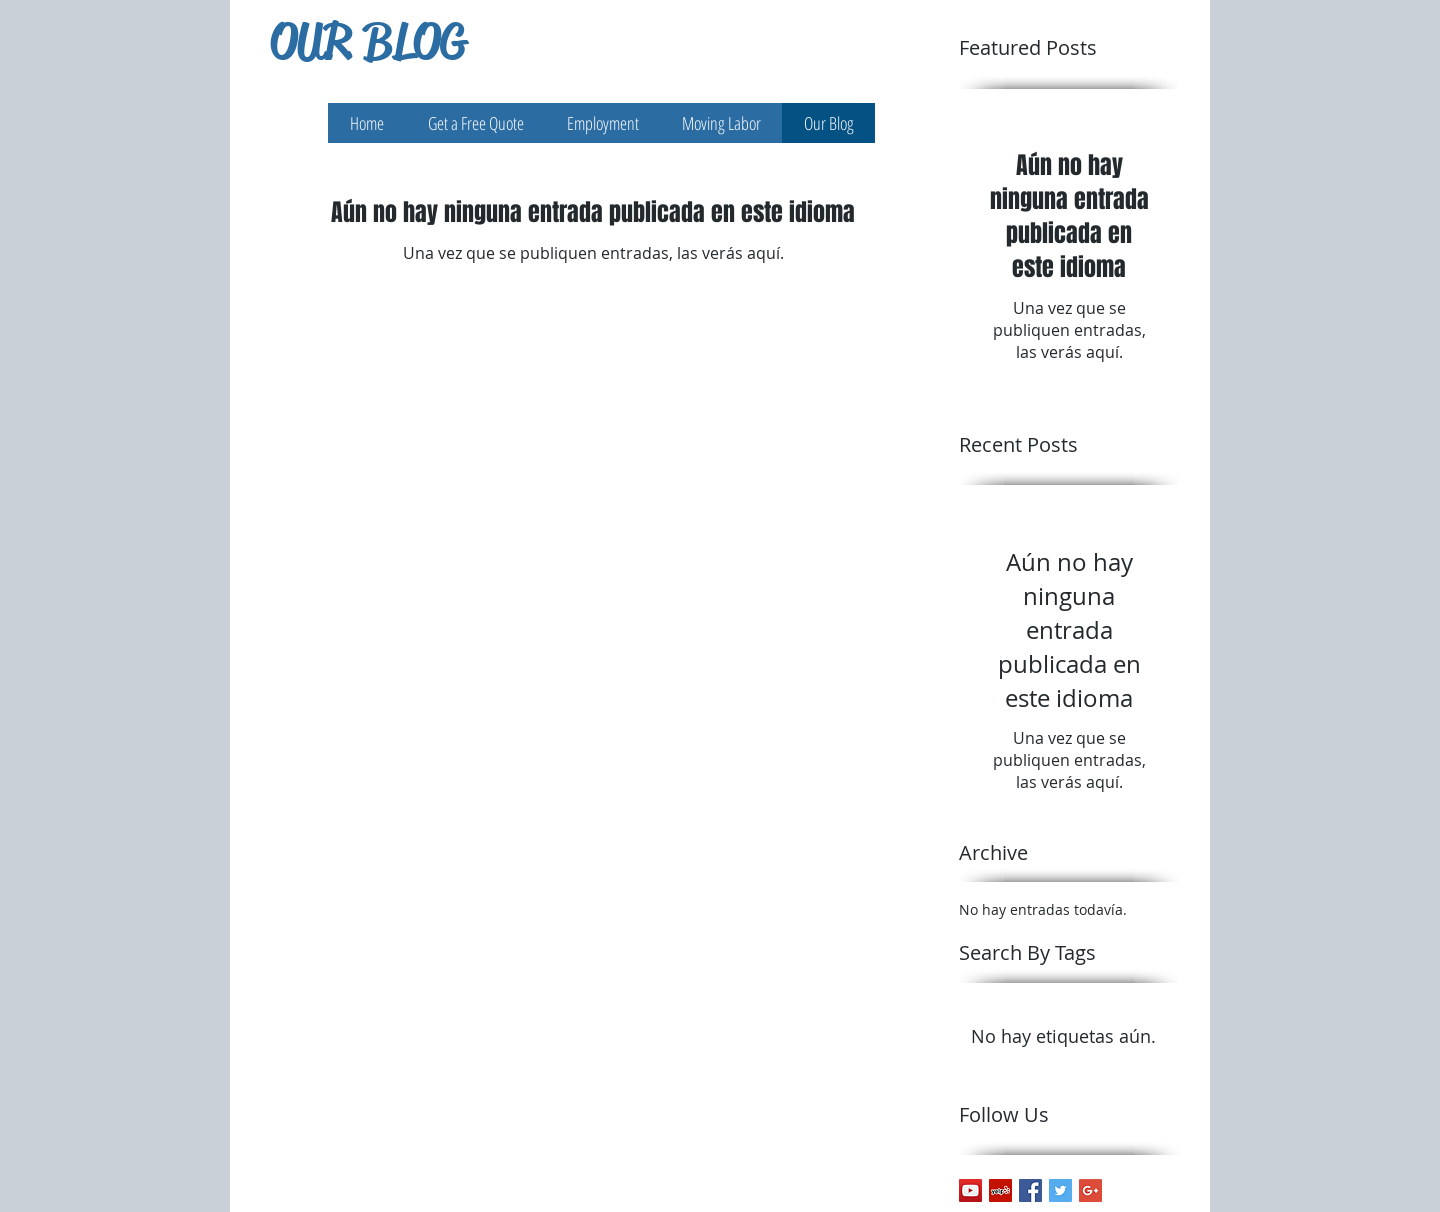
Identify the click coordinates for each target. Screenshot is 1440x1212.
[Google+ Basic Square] (1090, 1190)
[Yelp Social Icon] (1000, 1190)
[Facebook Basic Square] (1030, 1190)
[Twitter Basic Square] (1060, 1190)
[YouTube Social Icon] (970, 1190)
